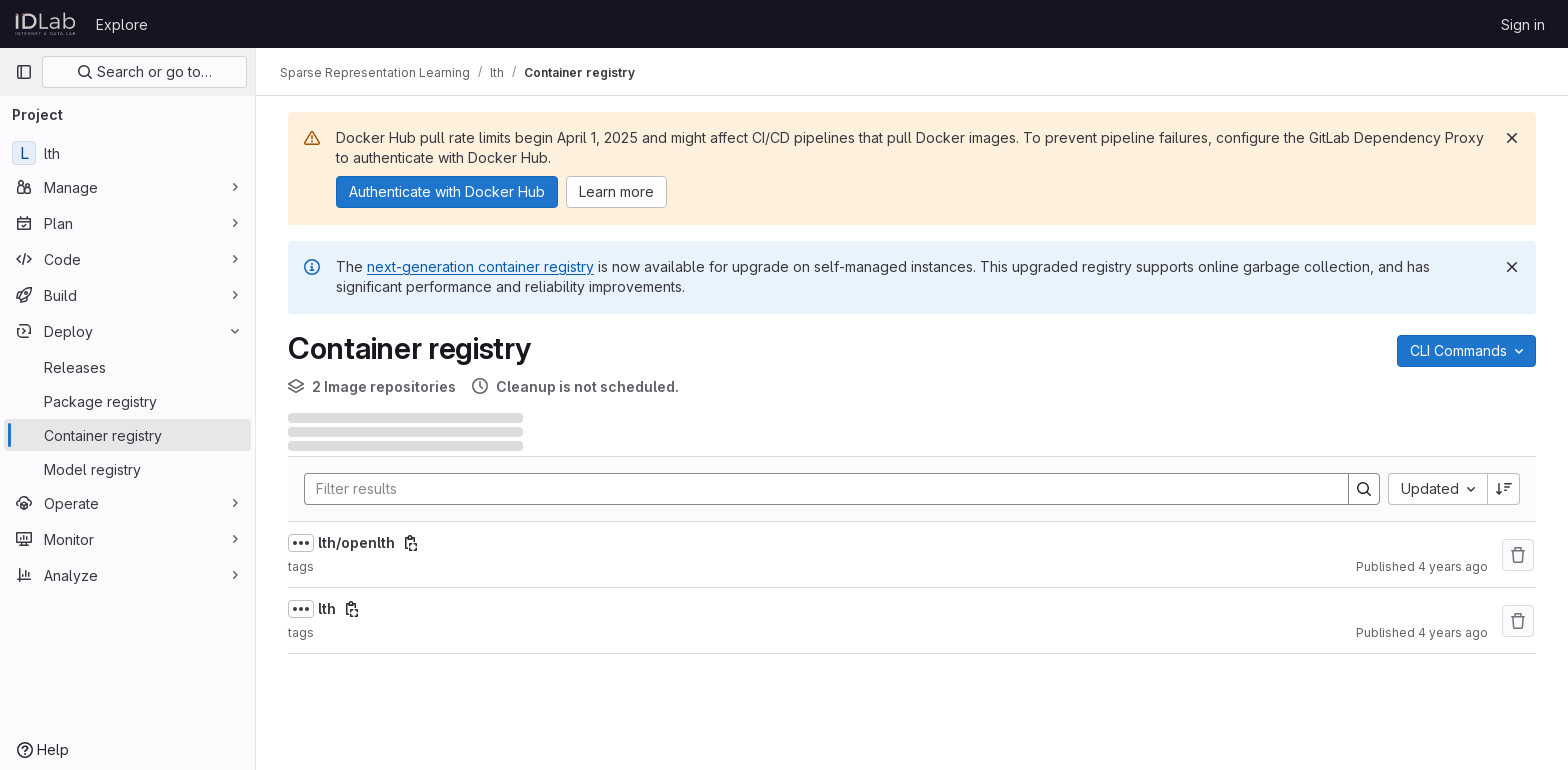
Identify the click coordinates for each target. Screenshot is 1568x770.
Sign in (1523, 24)
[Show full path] (301, 543)
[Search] (816, 489)
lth (327, 608)
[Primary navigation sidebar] (24, 72)
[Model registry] (127, 469)
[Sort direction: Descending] (1504, 489)
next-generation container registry (480, 266)
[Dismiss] (1512, 138)
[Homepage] (45, 24)
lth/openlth (356, 542)
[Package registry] (127, 401)
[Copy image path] (411, 543)
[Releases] (127, 367)
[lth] (127, 153)
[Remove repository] (1518, 555)
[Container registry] (127, 435)
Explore (122, 24)
